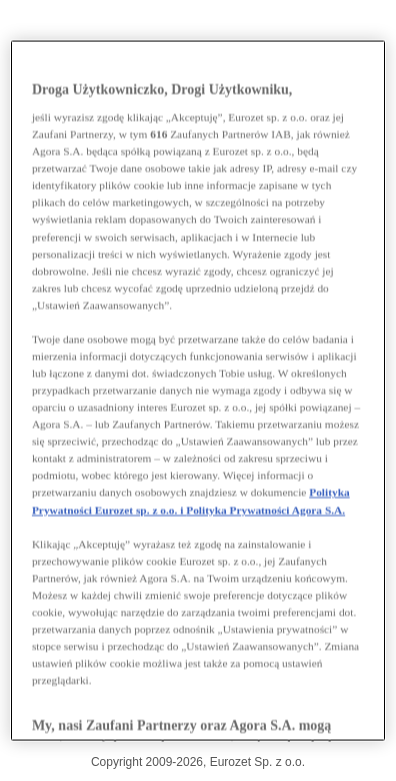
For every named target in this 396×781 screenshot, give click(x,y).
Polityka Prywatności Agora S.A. (265, 509)
